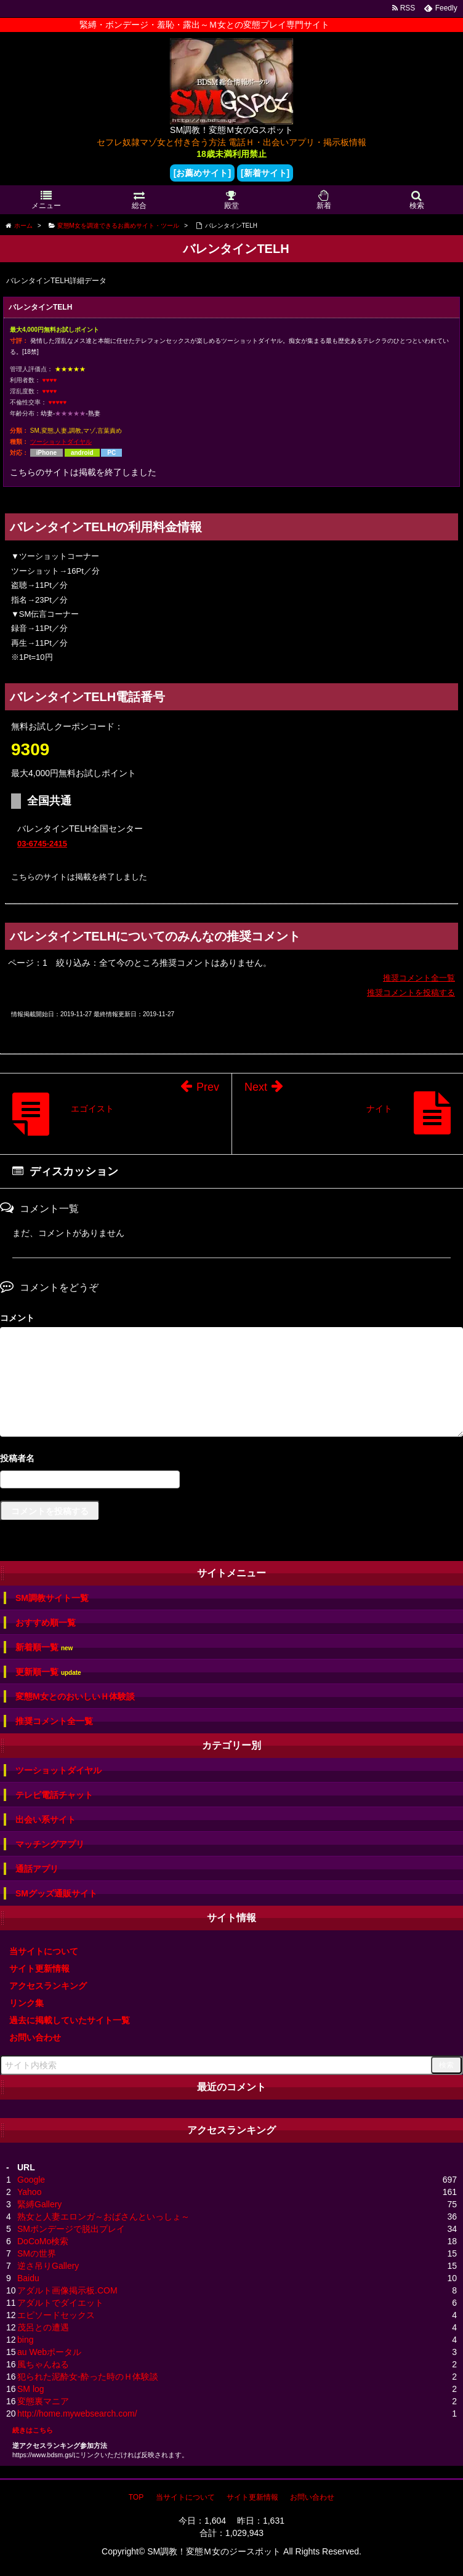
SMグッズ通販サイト (56, 1893)
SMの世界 (36, 2253)
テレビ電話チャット (54, 1795)
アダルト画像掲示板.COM (67, 2290)
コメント (17, 1318)
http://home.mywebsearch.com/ (77, 2413)
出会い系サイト (45, 1819)
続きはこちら (32, 2430)
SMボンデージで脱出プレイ (71, 2229)
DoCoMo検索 (42, 2241)
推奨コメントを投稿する (411, 992)
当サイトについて (43, 1951)
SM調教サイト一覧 (52, 1598)
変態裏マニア (43, 2401)
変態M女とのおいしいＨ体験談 (75, 1696)
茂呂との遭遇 (43, 2327)
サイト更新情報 (39, 1968)
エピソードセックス (56, 2315)
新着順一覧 (44, 1647)
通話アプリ (36, 1868)
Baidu (28, 2278)
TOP (136, 2497)
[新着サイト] (265, 173)
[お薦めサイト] (202, 173)
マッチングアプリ (49, 1844)
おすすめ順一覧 (45, 1622)
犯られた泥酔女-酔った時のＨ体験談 (87, 2376)
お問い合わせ (35, 2037)
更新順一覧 (48, 1672)
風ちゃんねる (43, 2364)
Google (31, 2180)
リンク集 (26, 2003)
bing (25, 2340)
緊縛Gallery (39, 2204)
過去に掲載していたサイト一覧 (69, 2020)
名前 (231, 1459)
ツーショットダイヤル (61, 441)
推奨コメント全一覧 (419, 977)
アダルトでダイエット (60, 2303)
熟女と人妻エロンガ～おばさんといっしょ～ (103, 2216)
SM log (30, 2389)
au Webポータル (49, 2352)
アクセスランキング (48, 1986)
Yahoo (29, 2192)
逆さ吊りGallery (48, 2266)
